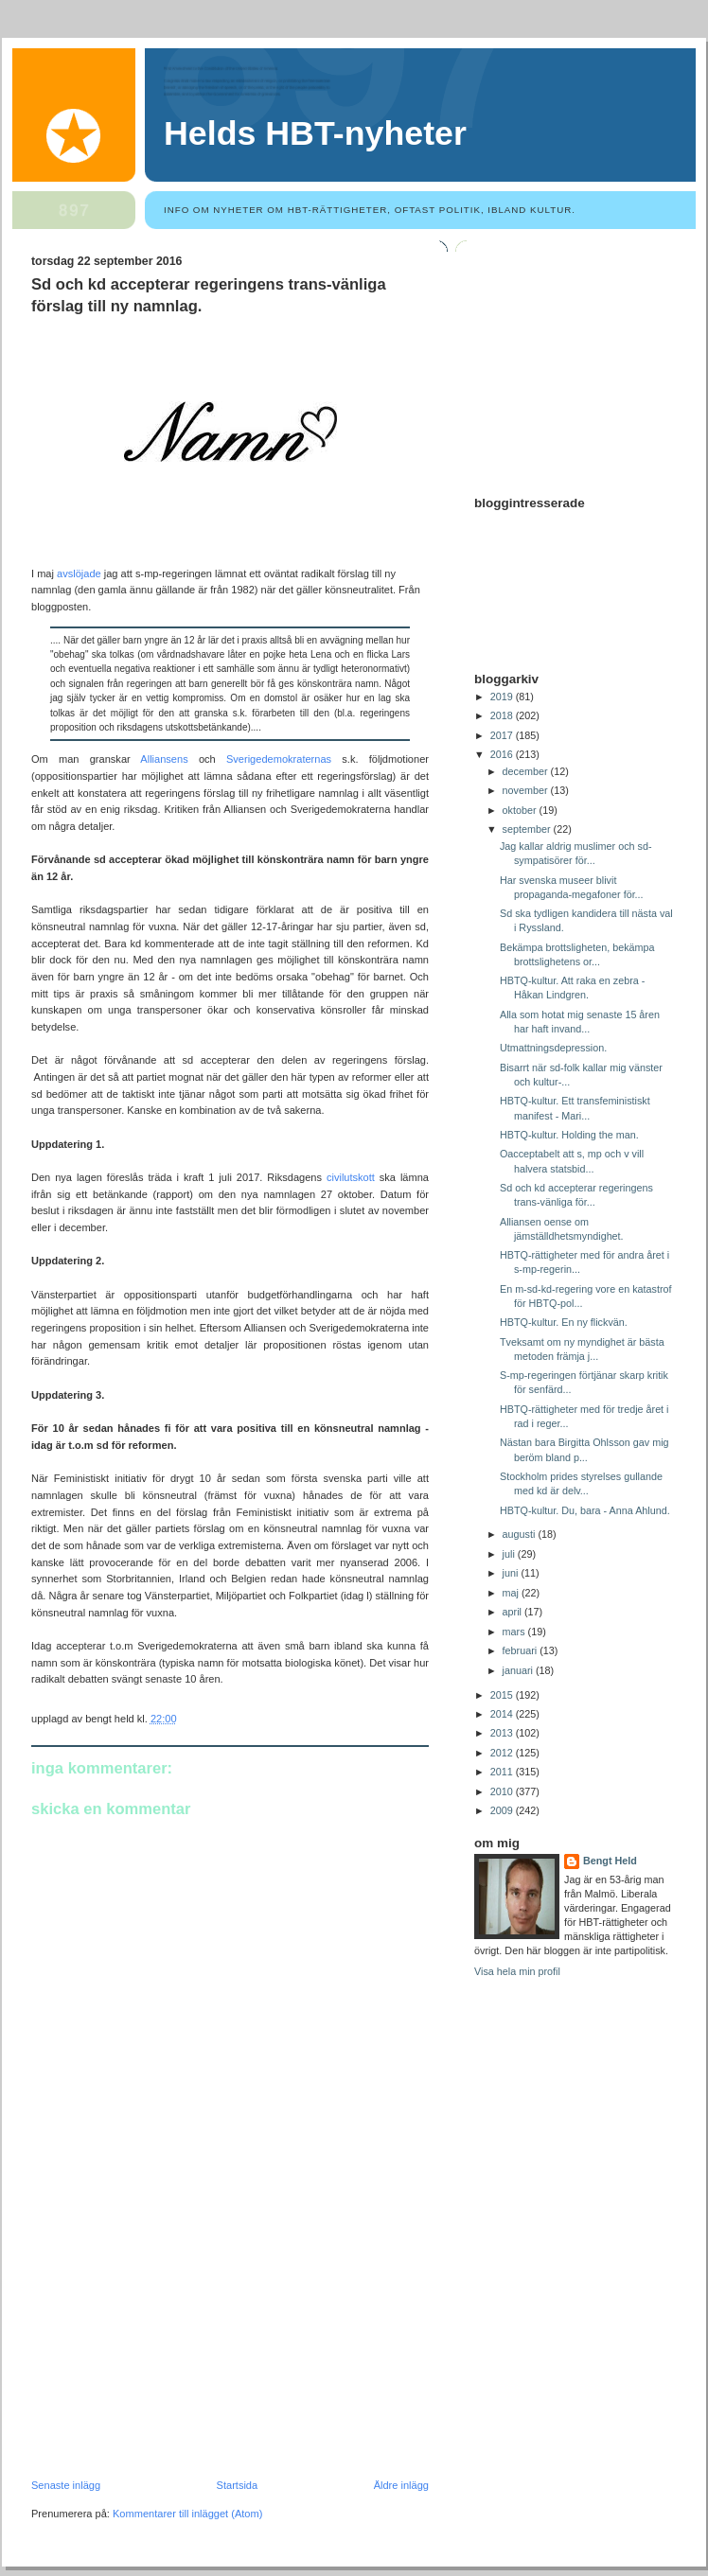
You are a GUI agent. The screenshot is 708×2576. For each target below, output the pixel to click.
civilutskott (351, 1177)
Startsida (237, 2485)
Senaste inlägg (65, 2485)
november (527, 790)
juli (510, 1554)
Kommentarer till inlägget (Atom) (187, 2513)
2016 (503, 754)
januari (519, 1670)
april (513, 1611)
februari (521, 1650)
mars (515, 1631)
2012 (503, 1752)
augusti (521, 1534)
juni (512, 1573)
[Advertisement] (173, 2349)
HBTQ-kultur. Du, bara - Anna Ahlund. (585, 1510)
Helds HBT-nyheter (315, 133)
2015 (503, 1695)
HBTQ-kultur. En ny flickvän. (564, 1322)
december (527, 771)
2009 (503, 1810)
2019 (503, 696)
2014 (503, 1714)
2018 (503, 715)
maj (512, 1592)
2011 (503, 1771)
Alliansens (169, 759)
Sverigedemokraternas (278, 759)
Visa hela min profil (517, 1971)
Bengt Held (610, 1860)
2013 (503, 1732)
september (528, 829)
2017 (503, 735)
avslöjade (79, 573)
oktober (521, 810)
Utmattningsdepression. (553, 1047)
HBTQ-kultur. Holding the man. (569, 1134)
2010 (503, 1791)
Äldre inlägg (401, 2485)
